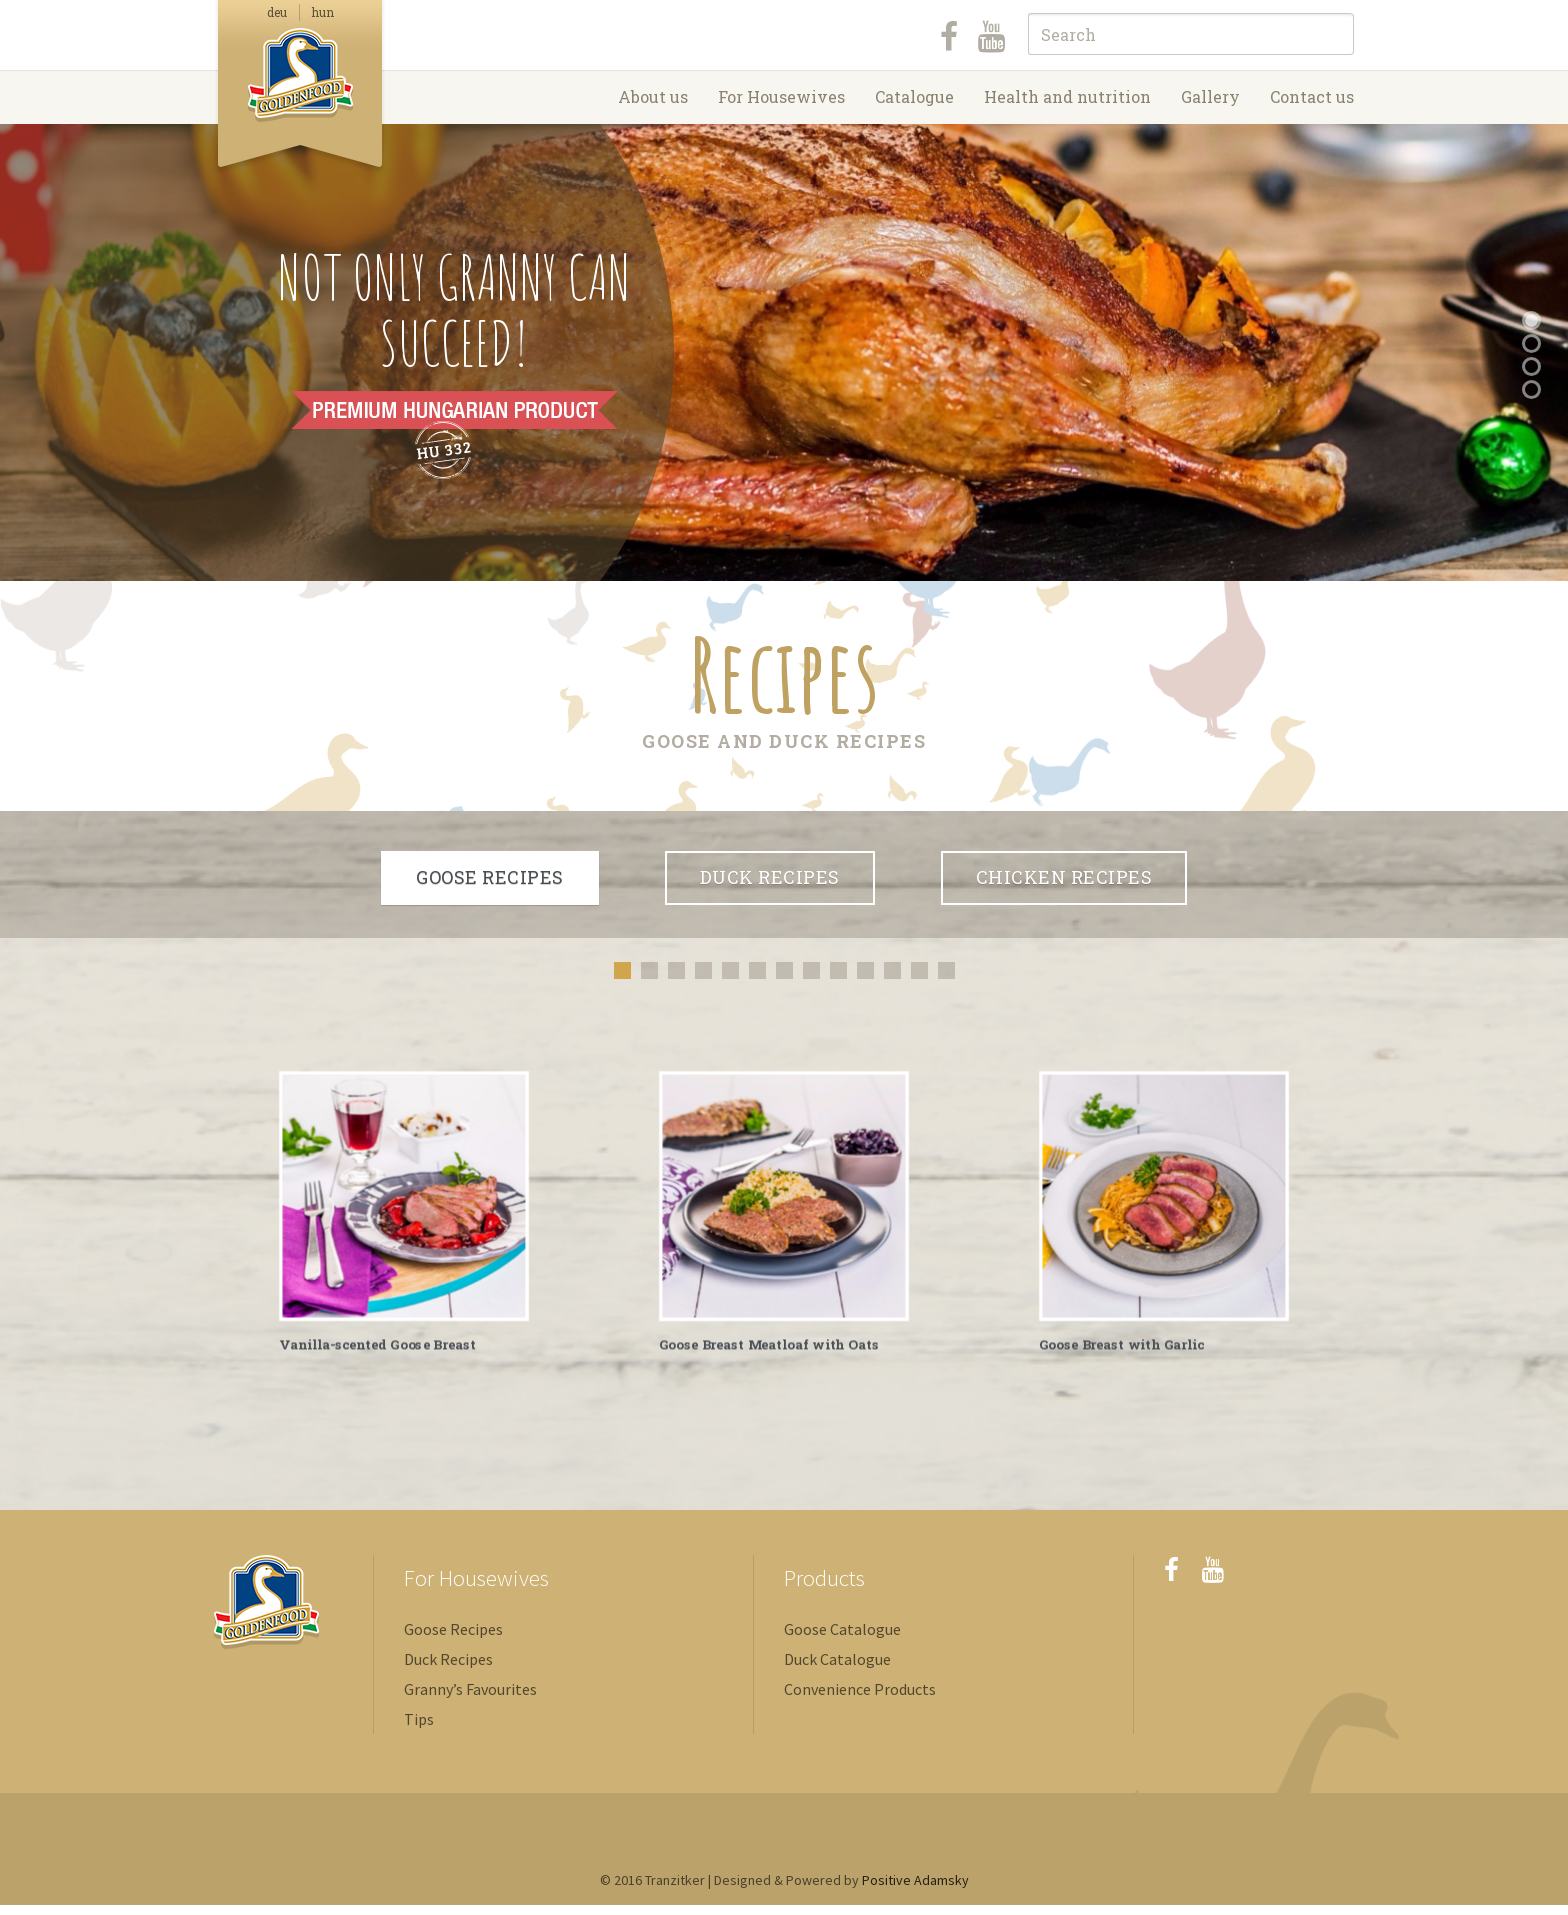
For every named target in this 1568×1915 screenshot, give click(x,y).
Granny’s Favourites (470, 1699)
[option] (404, 1215)
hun (323, 12)
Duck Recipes (448, 1669)
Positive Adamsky (915, 1890)
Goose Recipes (453, 1639)
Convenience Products (860, 1699)
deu (277, 12)
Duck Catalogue (837, 1669)
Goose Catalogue (842, 1639)
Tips (419, 1729)
